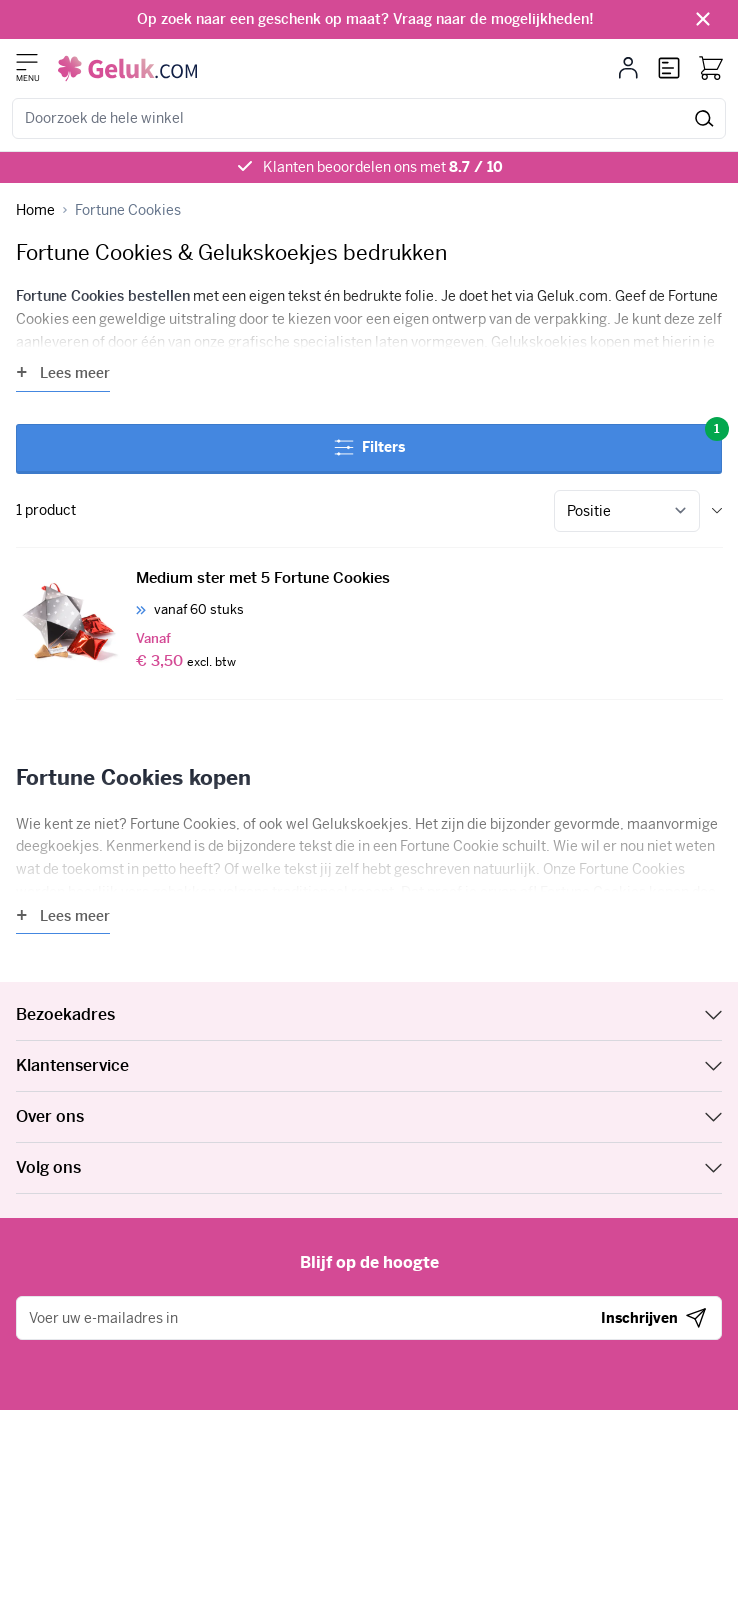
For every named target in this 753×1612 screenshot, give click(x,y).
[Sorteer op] (627, 511)
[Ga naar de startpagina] (127, 68)
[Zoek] (704, 118)
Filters (528, 440)
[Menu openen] (27, 62)
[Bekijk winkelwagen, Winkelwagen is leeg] (711, 68)
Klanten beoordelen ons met (383, 167)
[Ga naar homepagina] (35, 210)
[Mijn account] (628, 68)
